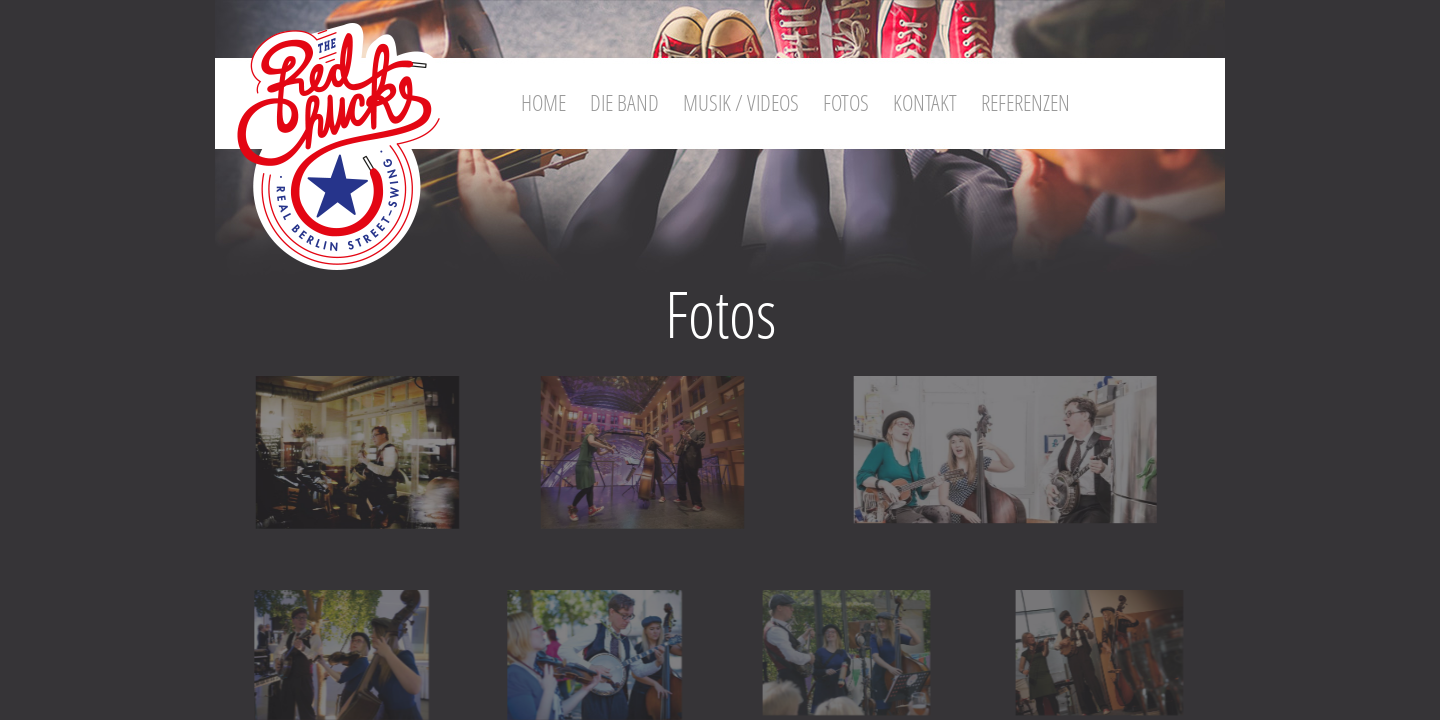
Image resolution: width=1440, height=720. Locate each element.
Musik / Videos (741, 102)
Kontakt (925, 102)
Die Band (624, 102)
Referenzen (1025, 102)
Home (543, 102)
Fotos (846, 102)
